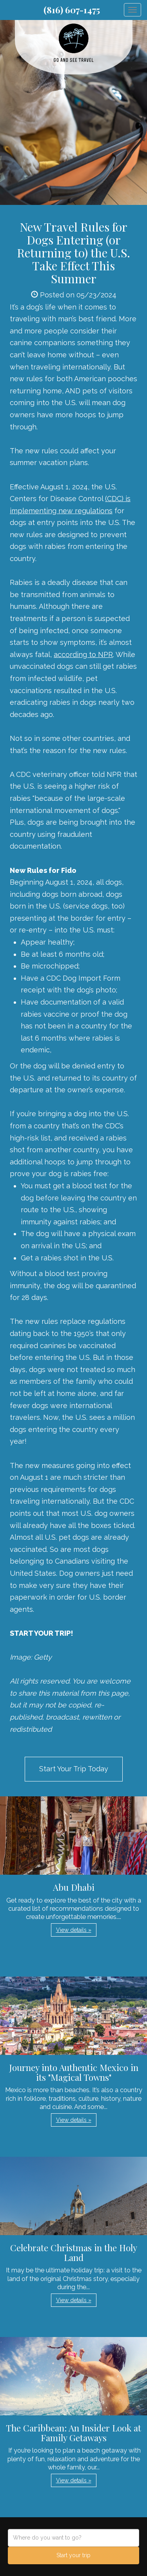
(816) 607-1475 (72, 10)
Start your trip (73, 2555)
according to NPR (83, 654)
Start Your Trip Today (73, 1769)
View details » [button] (73, 1930)
